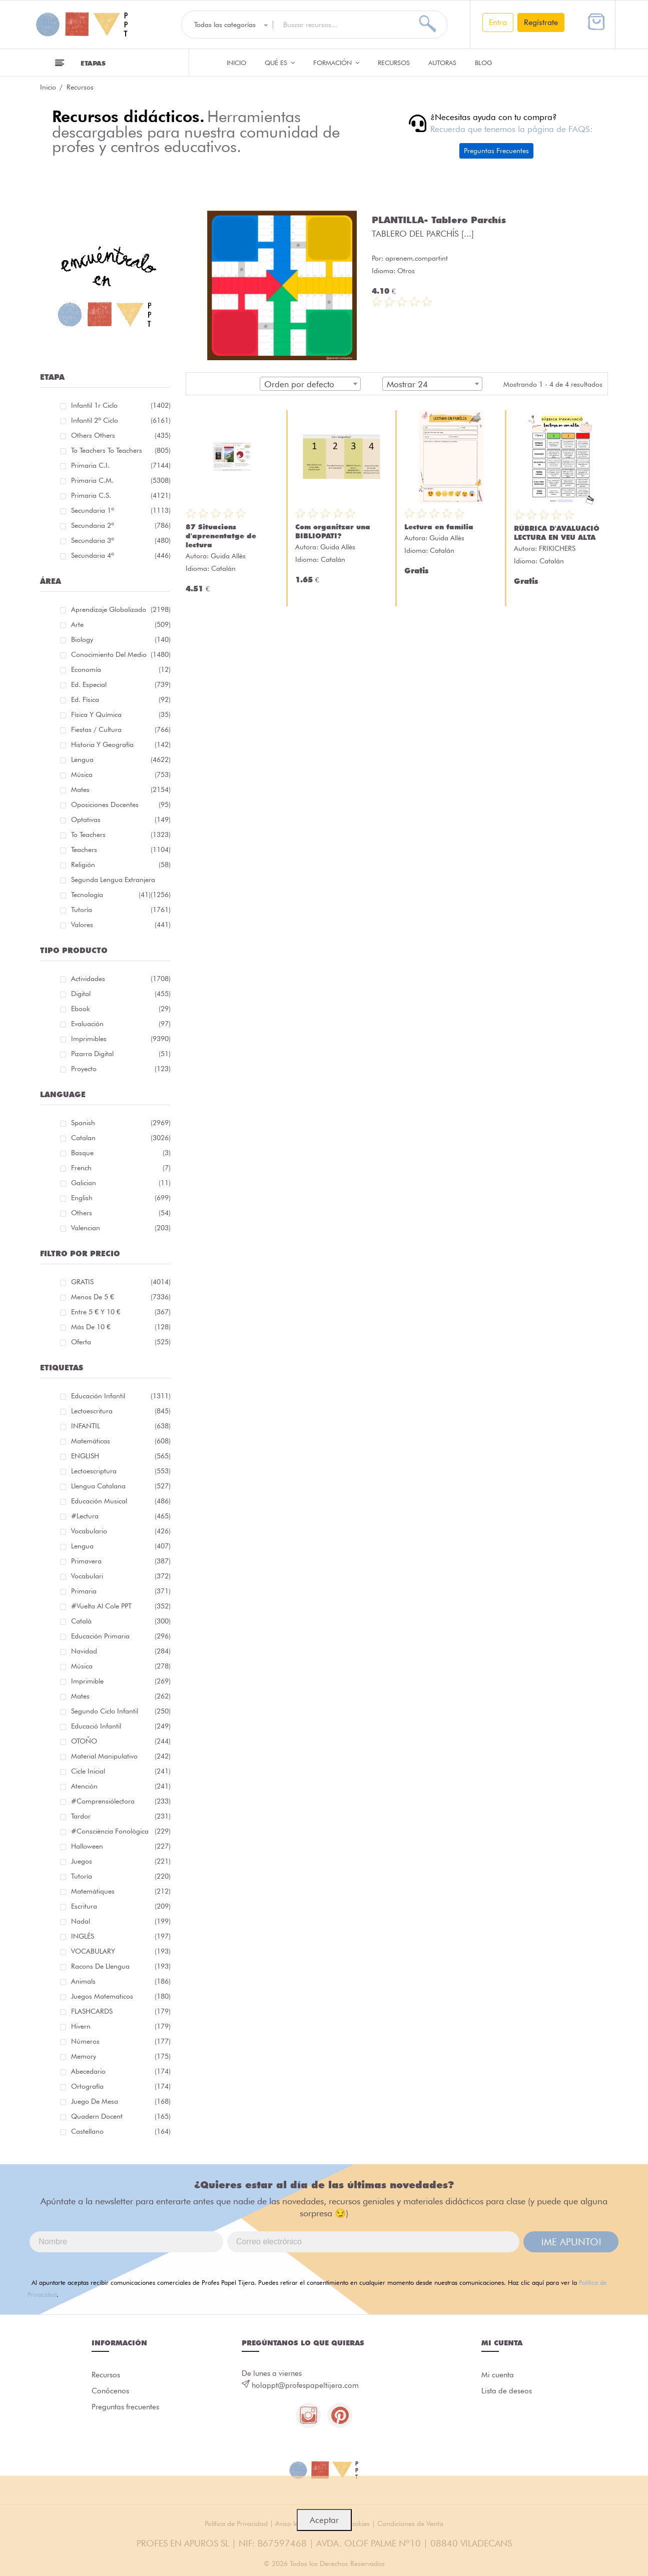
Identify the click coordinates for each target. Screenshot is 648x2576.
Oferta (121, 1341)
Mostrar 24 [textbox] (407, 384)
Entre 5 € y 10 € (121, 1311)
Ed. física (121, 699)
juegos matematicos (121, 1996)
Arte (121, 624)
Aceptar (324, 2520)
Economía (121, 669)
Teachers (121, 849)
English (121, 1197)
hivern (121, 2026)
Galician (121, 1182)
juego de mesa (121, 2101)
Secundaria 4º (121, 555)
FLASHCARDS (121, 2011)
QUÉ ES (280, 63)
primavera (121, 1560)
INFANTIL (121, 1425)
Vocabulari (121, 1575)
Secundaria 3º (121, 540)
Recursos (394, 63)
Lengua (121, 759)
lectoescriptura (121, 1470)
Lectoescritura (121, 1410)
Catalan (121, 1137)
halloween (121, 1846)
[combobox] (310, 384)
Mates (121, 789)
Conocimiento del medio (121, 654)
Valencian (121, 1227)
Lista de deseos (506, 2390)
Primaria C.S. (121, 495)
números (121, 2041)
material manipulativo (121, 1756)
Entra (498, 22)
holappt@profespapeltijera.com (305, 2385)
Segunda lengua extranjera (121, 881)
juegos (121, 1861)
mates (121, 1695)
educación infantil (121, 1395)
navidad (121, 1650)
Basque (121, 1152)
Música (121, 774)
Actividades (121, 978)
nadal (121, 1921)
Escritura (121, 1906)
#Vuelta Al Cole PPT (121, 1605)
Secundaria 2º (121, 525)
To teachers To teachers (121, 450)
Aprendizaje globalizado (121, 609)
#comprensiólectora (121, 1801)
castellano (121, 2131)
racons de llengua (121, 1966)
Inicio (236, 63)
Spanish (121, 1122)
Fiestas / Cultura (121, 729)
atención (121, 1786)
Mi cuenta (497, 2374)
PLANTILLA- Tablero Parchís (439, 219)
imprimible (121, 1680)
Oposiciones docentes (121, 804)
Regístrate (541, 22)
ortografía (121, 2086)
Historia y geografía (121, 744)
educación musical (121, 1500)
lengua (121, 1545)
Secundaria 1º (121, 510)
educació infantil (121, 1726)
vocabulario (121, 1530)
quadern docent (121, 2116)
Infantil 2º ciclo (121, 420)
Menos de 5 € (121, 1296)
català (121, 1620)
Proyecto (121, 1068)
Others (121, 1212)
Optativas (121, 819)
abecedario (121, 2071)
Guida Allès (228, 556)
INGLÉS (121, 1936)
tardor (121, 1816)
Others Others (121, 435)
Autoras (442, 63)
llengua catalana (121, 1485)
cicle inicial (121, 1771)
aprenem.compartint (416, 258)
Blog (483, 63)
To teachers (121, 834)
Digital (121, 993)
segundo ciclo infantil (121, 1711)
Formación (336, 63)
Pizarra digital (121, 1053)
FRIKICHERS (557, 548)
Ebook (121, 1008)
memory (121, 2056)
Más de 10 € (121, 1326)
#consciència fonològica (121, 1831)
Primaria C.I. (121, 465)
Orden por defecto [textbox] (299, 384)
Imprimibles (121, 1038)
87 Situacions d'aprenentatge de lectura (221, 536)
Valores (121, 924)
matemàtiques (121, 1891)
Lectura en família (438, 527)
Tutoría (121, 909)
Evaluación (121, 1023)
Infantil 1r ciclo (121, 405)
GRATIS (121, 1281)
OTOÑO (121, 1741)
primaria (121, 1590)
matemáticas (121, 1440)
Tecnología (111, 894)
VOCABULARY (121, 1951)
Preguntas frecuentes (125, 2406)
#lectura (121, 1515)
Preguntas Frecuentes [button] (496, 151)
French (121, 1167)
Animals (121, 1981)
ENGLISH (121, 1455)
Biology (121, 639)
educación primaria (121, 1635)
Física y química (121, 714)
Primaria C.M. (121, 480)
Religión (121, 864)
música (121, 1665)
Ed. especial (121, 684)
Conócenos (110, 2390)
